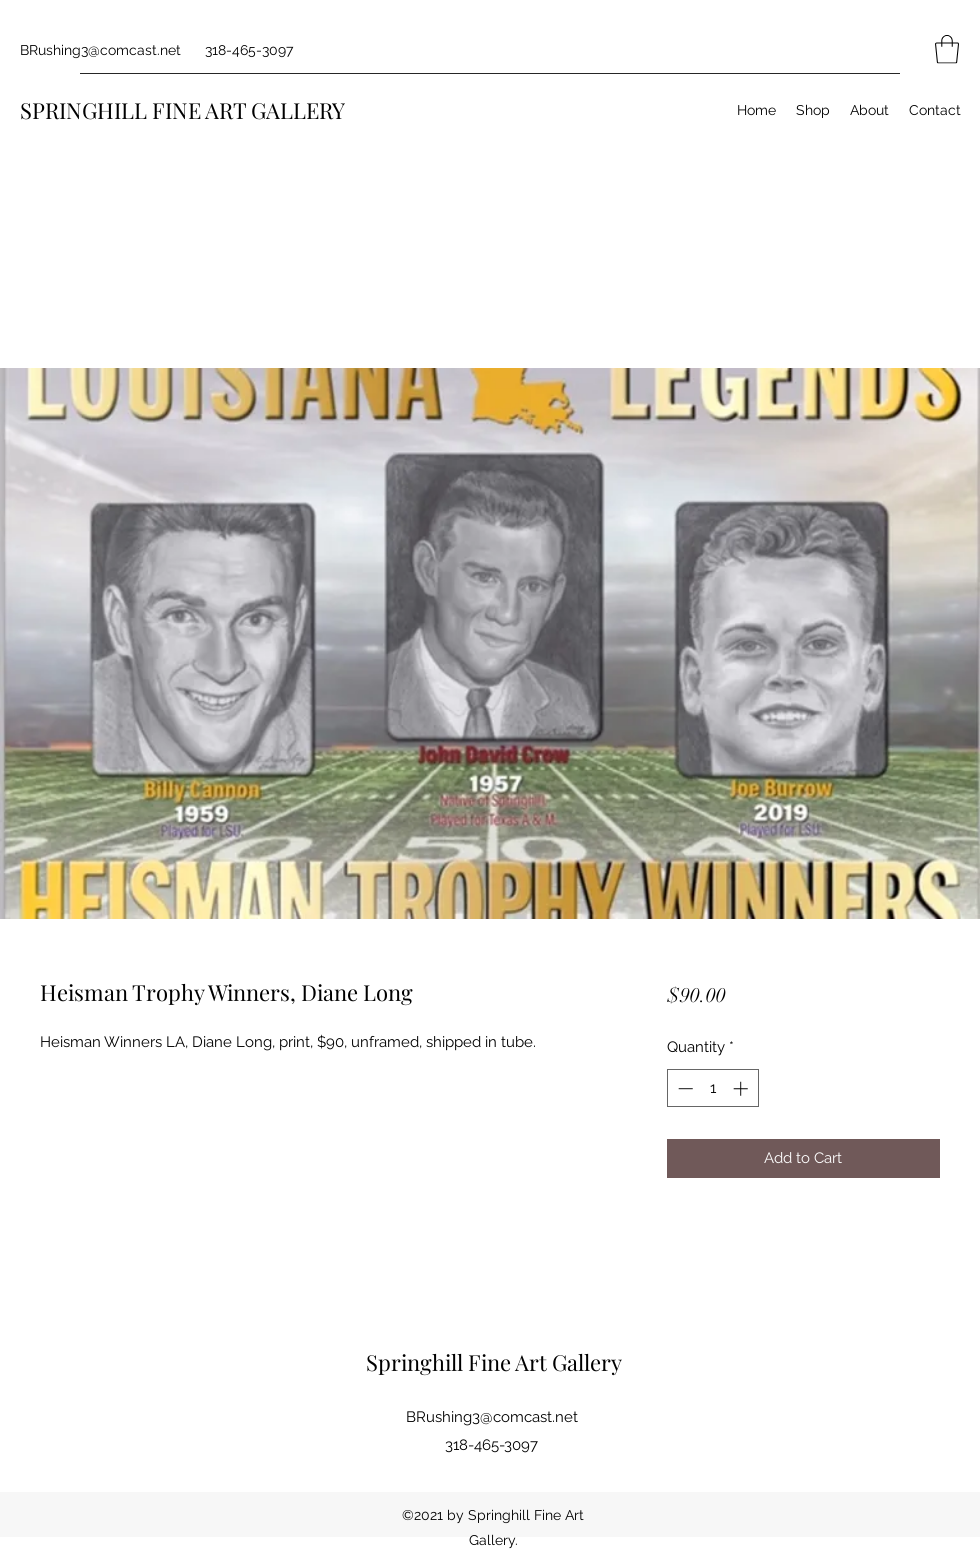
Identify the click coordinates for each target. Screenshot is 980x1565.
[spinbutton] (712, 1088)
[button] (947, 49)
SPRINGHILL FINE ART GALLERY (182, 110)
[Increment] (742, 1088)
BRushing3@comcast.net (100, 50)
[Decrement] (683, 1088)
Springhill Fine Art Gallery (494, 1362)
